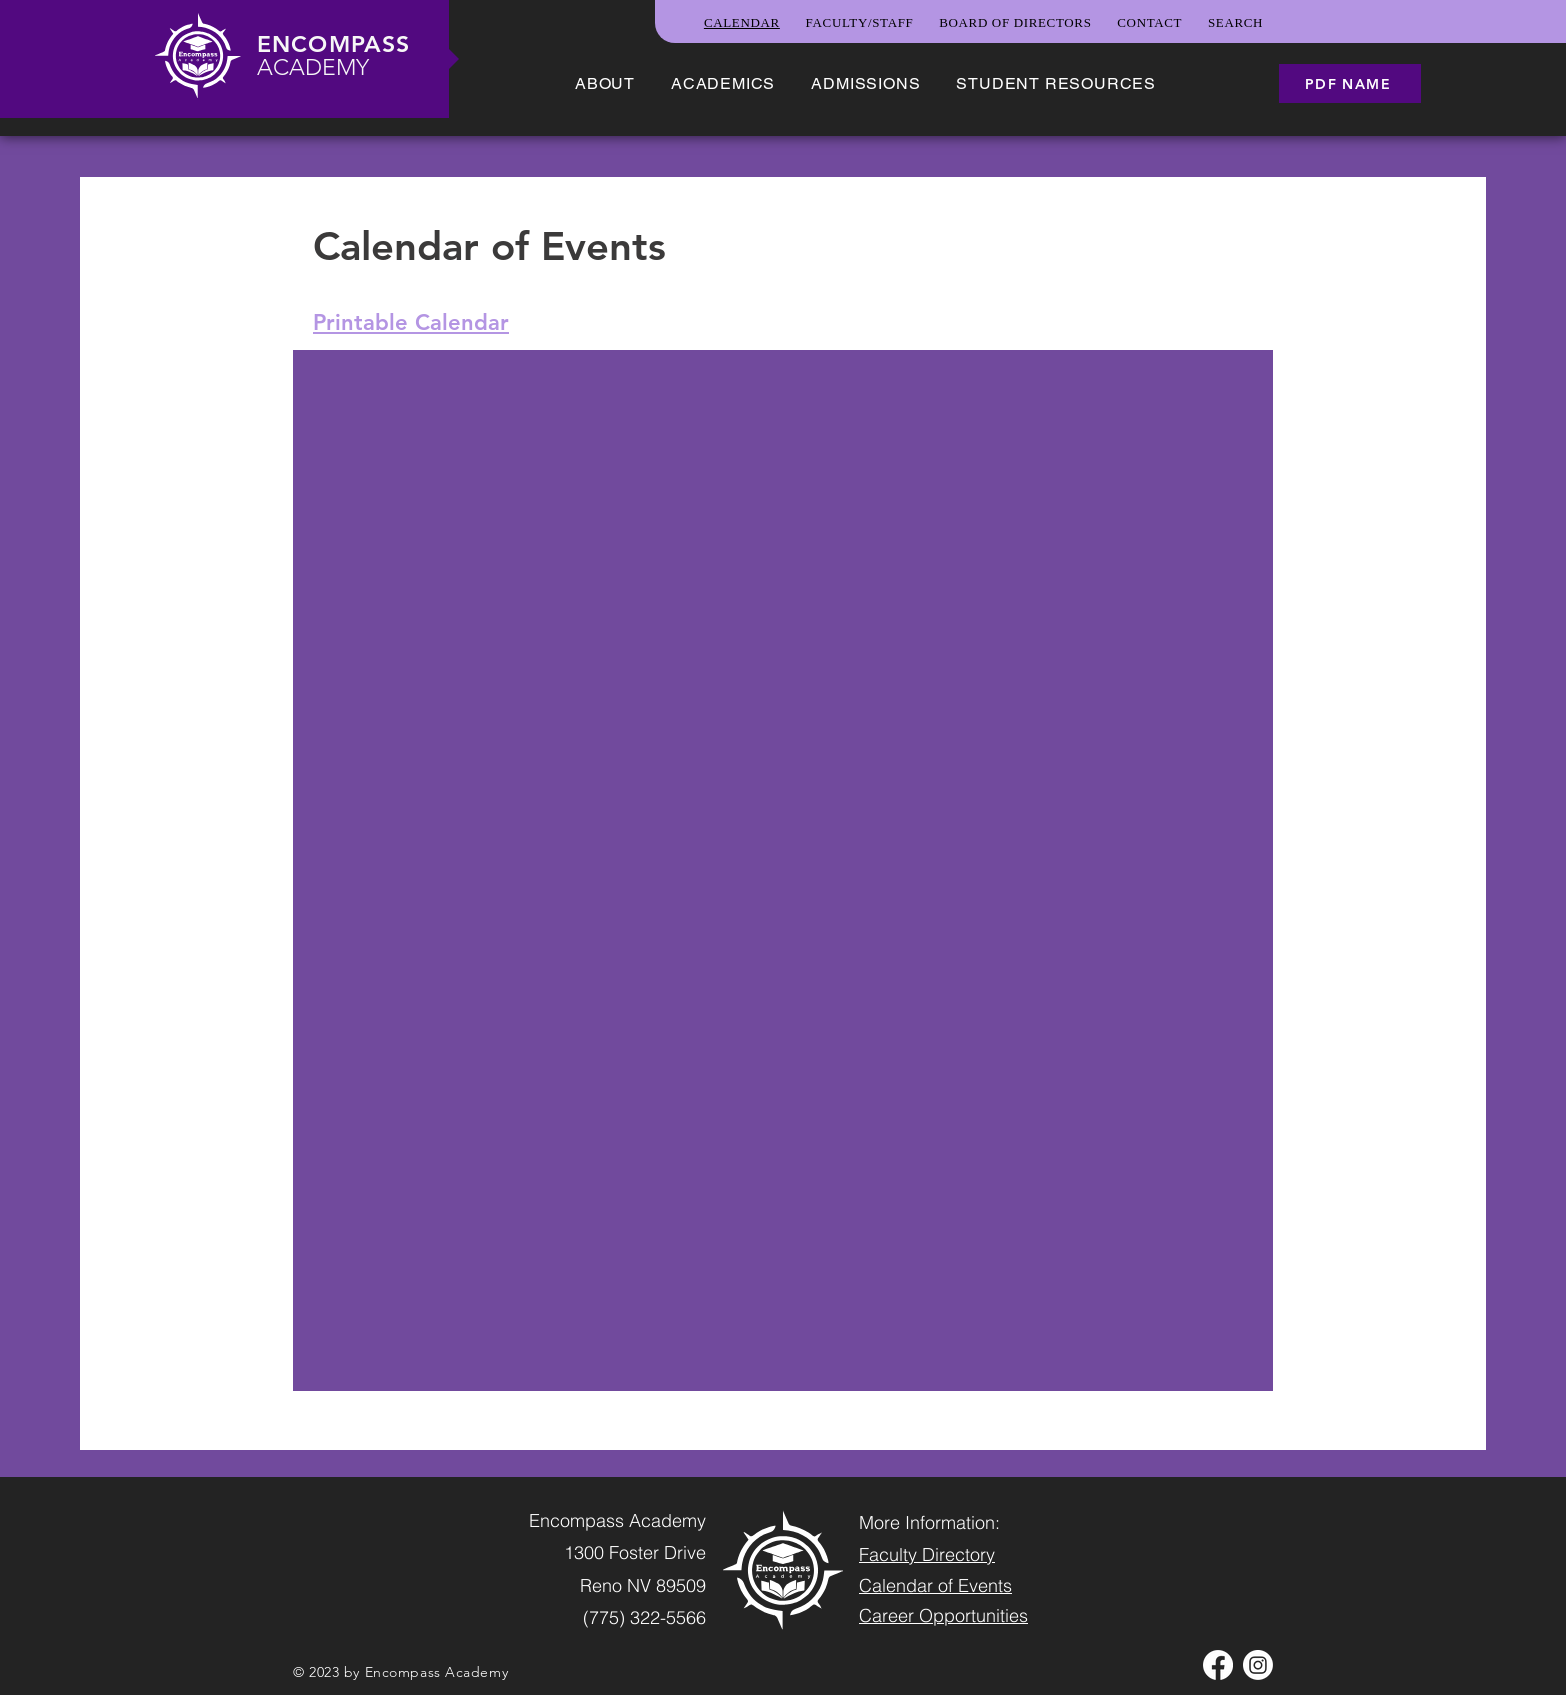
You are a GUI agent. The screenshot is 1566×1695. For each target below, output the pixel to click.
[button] (605, 83)
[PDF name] (1350, 83)
